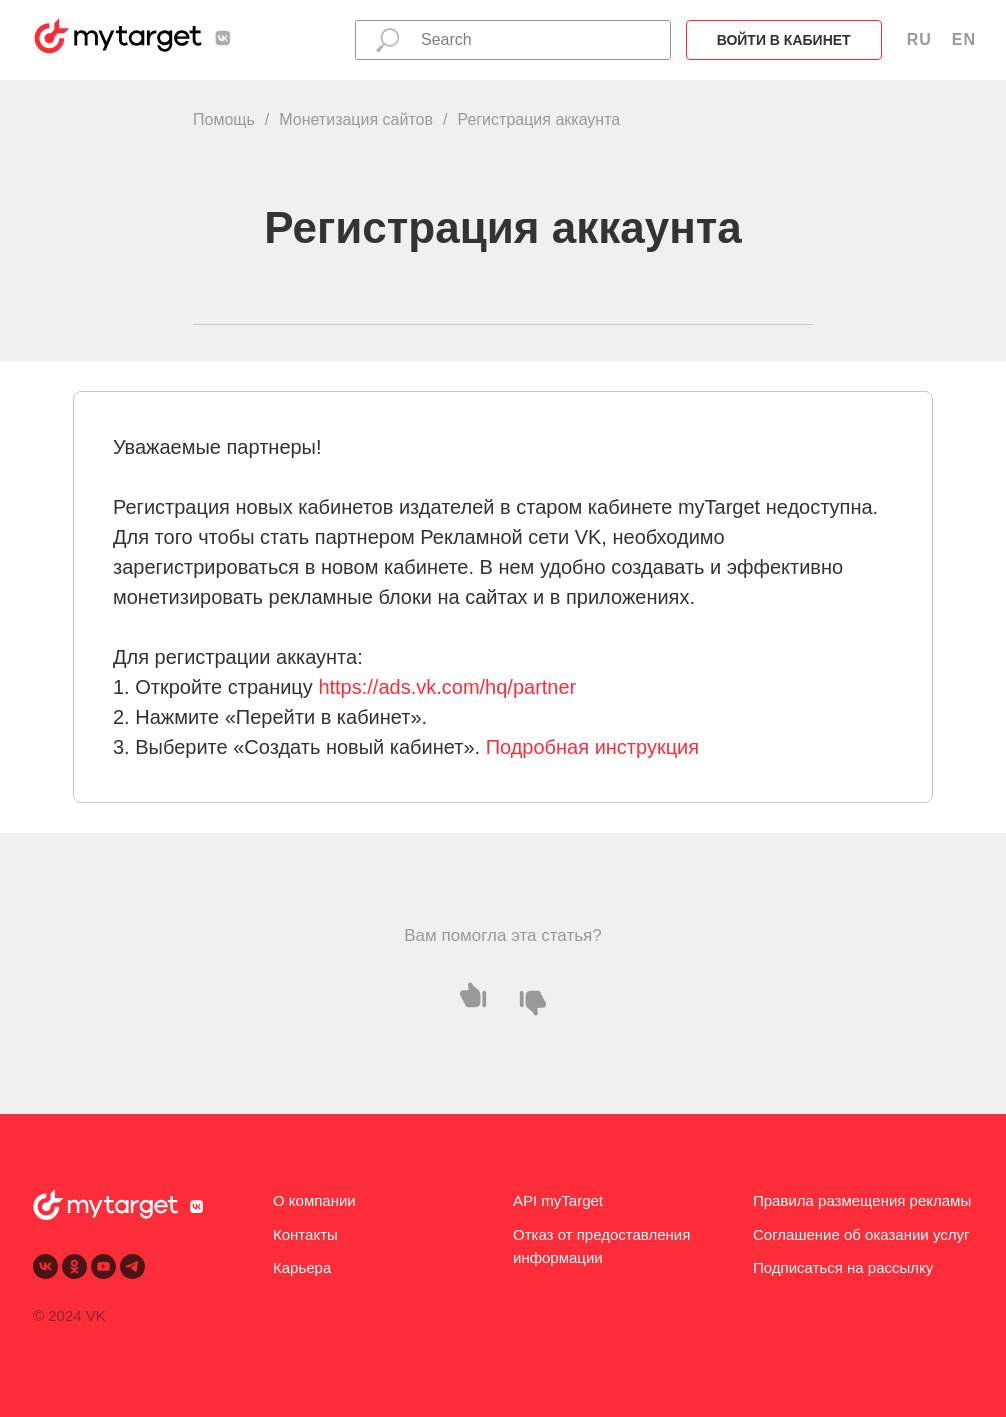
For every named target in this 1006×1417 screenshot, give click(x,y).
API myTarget (558, 1200)
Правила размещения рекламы (862, 1200)
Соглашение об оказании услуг (861, 1234)
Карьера (302, 1267)
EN (964, 39)
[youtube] (103, 1266)
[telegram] (132, 1266)
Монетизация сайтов (356, 119)
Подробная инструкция (592, 747)
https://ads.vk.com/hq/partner (447, 687)
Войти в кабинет (784, 40)
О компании (314, 1200)
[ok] (74, 1266)
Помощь (224, 119)
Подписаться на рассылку (843, 1267)
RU (919, 39)
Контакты (305, 1234)
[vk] (45, 1266)
